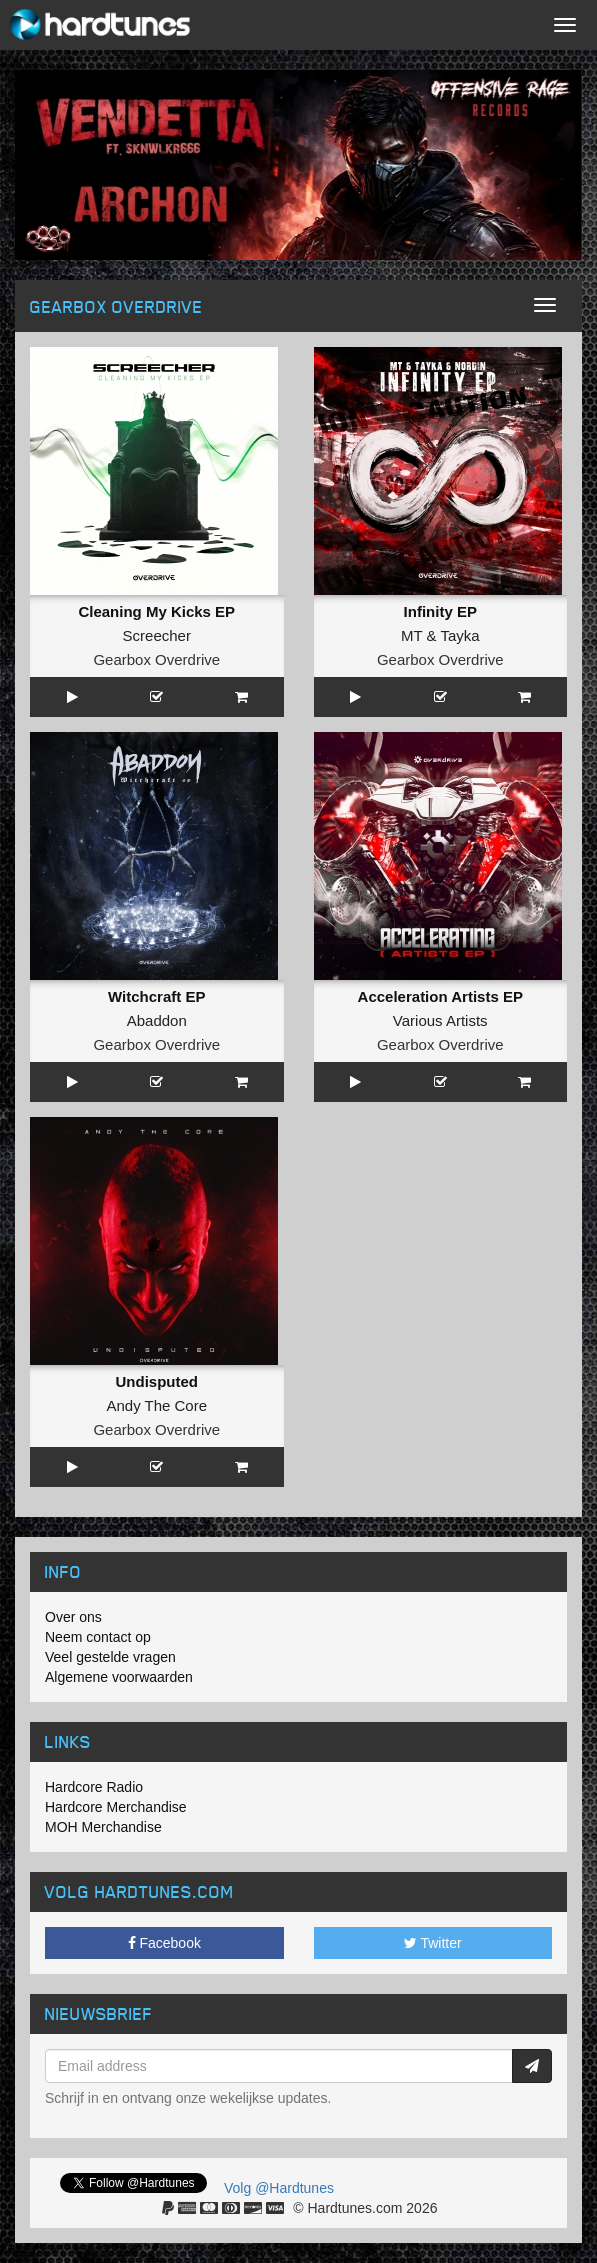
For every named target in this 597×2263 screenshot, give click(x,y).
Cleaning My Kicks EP (156, 611)
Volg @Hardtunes (279, 2188)
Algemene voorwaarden (119, 1677)
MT (411, 635)
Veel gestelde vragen (110, 1657)
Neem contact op (98, 1637)
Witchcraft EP (156, 996)
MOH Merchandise (103, 1827)
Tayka (459, 635)
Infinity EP (440, 611)
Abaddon (157, 1020)
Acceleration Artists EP (440, 996)
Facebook (164, 1943)
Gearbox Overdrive (156, 659)
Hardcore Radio (94, 1787)
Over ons (73, 1617)
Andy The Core (156, 1405)
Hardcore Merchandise (116, 1807)
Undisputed (157, 1381)
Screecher (157, 635)
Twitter (433, 1943)
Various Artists (440, 1020)
